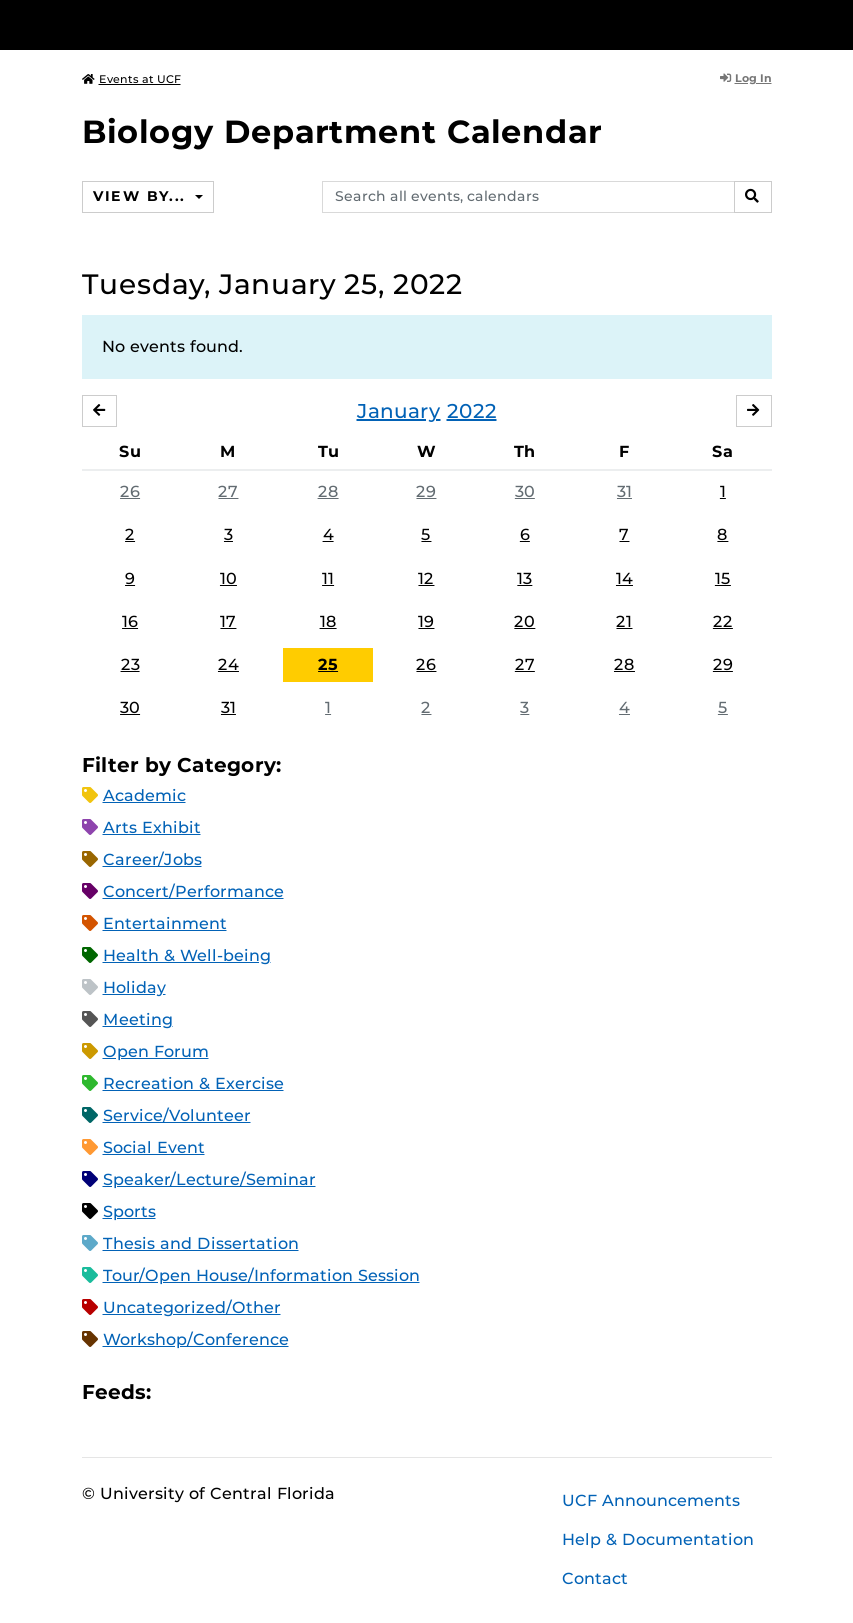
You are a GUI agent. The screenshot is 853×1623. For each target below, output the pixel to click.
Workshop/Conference (196, 1339)
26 (130, 491)
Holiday (134, 987)
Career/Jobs (152, 859)
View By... (142, 196)
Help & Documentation (658, 1539)
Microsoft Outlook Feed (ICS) (211, 1392)
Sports (129, 1211)
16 (130, 621)
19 (426, 621)
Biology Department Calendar (342, 131)
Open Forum (156, 1051)
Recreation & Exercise (193, 1083)
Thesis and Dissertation (201, 1243)
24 (228, 664)
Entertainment (165, 923)
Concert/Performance (193, 891)
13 (524, 578)
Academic (144, 795)
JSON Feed (313, 1392)
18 (328, 621)
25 (328, 664)
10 (228, 578)
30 (525, 491)
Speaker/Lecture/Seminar (209, 1179)
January (399, 411)
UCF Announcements (651, 1500)
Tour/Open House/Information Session (261, 1275)
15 (723, 578)
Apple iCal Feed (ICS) (177, 1392)
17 (228, 621)
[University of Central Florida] (215, 24)
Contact (595, 1578)
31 (624, 491)
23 (130, 664)
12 (426, 578)
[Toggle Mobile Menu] (767, 23)
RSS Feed (245, 1392)
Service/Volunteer (177, 1115)
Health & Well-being (187, 955)
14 (624, 578)
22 (723, 621)
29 (426, 491)
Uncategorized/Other (192, 1307)
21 (624, 621)
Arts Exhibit (152, 827)
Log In (746, 78)
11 (328, 578)
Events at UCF (131, 79)
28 (328, 491)
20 (524, 621)
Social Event (154, 1147)
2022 (472, 411)
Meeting (138, 1019)
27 (228, 491)
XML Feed (279, 1392)
